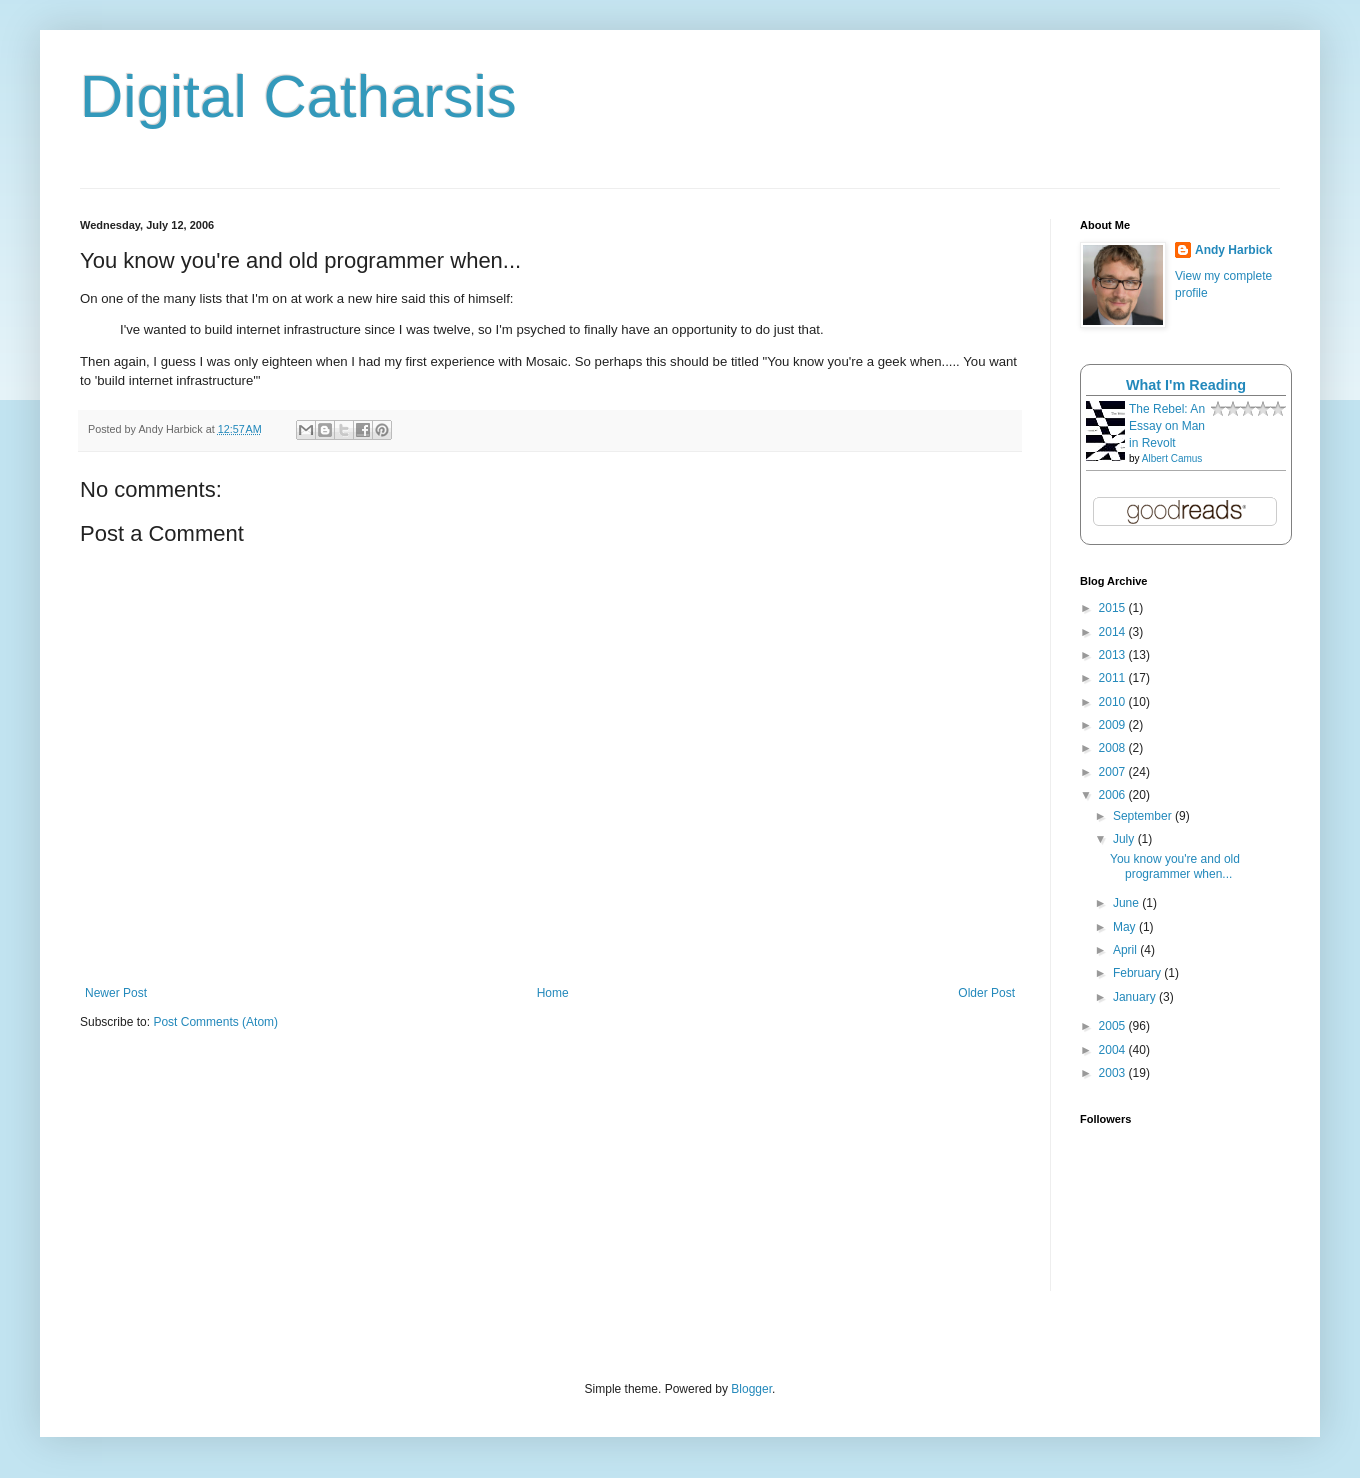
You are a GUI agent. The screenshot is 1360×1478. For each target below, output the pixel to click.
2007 (1114, 772)
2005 (1114, 1026)
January (1136, 997)
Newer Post (116, 993)
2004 (1114, 1050)
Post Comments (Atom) (215, 1022)
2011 (1114, 678)
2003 (1114, 1073)
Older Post (986, 993)
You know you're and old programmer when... (1175, 866)
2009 (1114, 725)
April (1126, 950)
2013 (1114, 655)
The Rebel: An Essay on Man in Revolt (1167, 426)
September (1144, 816)
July (1125, 839)
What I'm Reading (1186, 385)
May (1126, 927)
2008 (1114, 748)
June (1127, 903)
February (1138, 973)
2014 (1114, 632)
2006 (1114, 795)
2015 (1114, 608)
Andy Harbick (1233, 250)
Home (553, 993)
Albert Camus (1172, 458)
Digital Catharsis (298, 96)
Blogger (751, 1389)
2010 (1114, 702)
